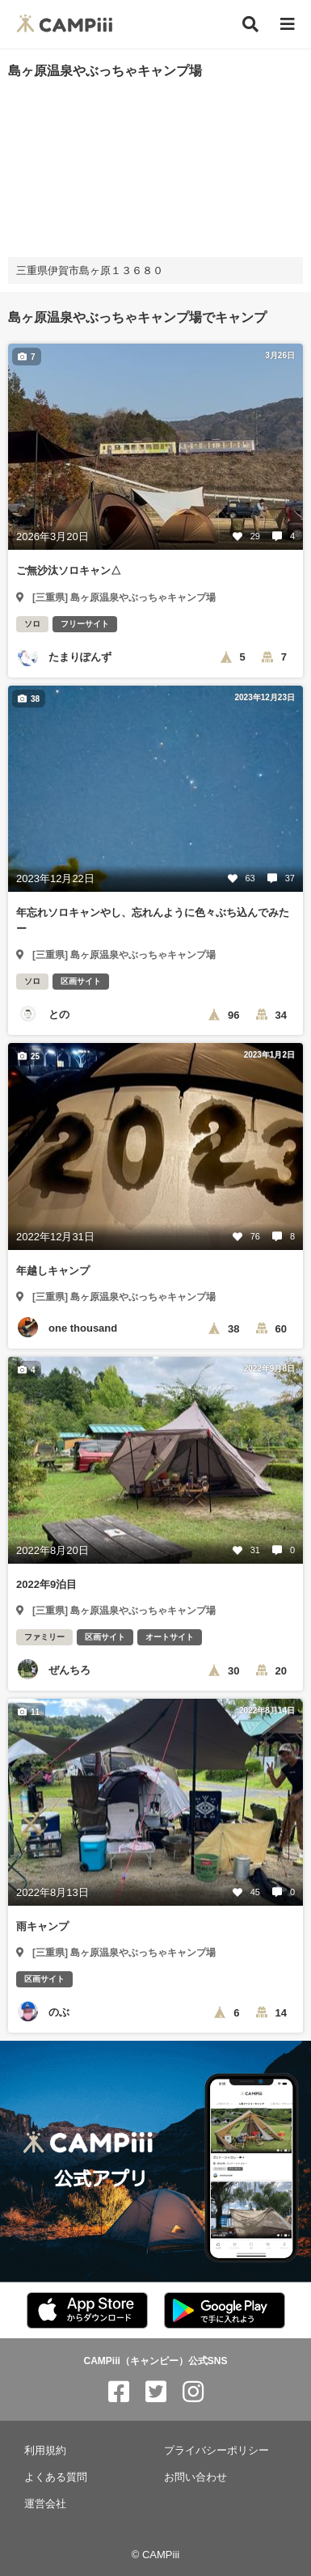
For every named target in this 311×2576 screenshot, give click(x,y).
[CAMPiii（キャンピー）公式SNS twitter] (155, 2392)
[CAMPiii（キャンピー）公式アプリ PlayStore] (224, 2311)
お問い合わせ (195, 2477)
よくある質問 (55, 2477)
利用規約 (45, 2450)
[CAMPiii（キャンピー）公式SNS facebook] (118, 2392)
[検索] (250, 24)
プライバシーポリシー (216, 2450)
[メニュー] (287, 24)
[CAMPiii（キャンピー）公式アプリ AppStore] (87, 2311)
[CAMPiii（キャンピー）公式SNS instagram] (193, 2392)
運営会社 (45, 2504)
